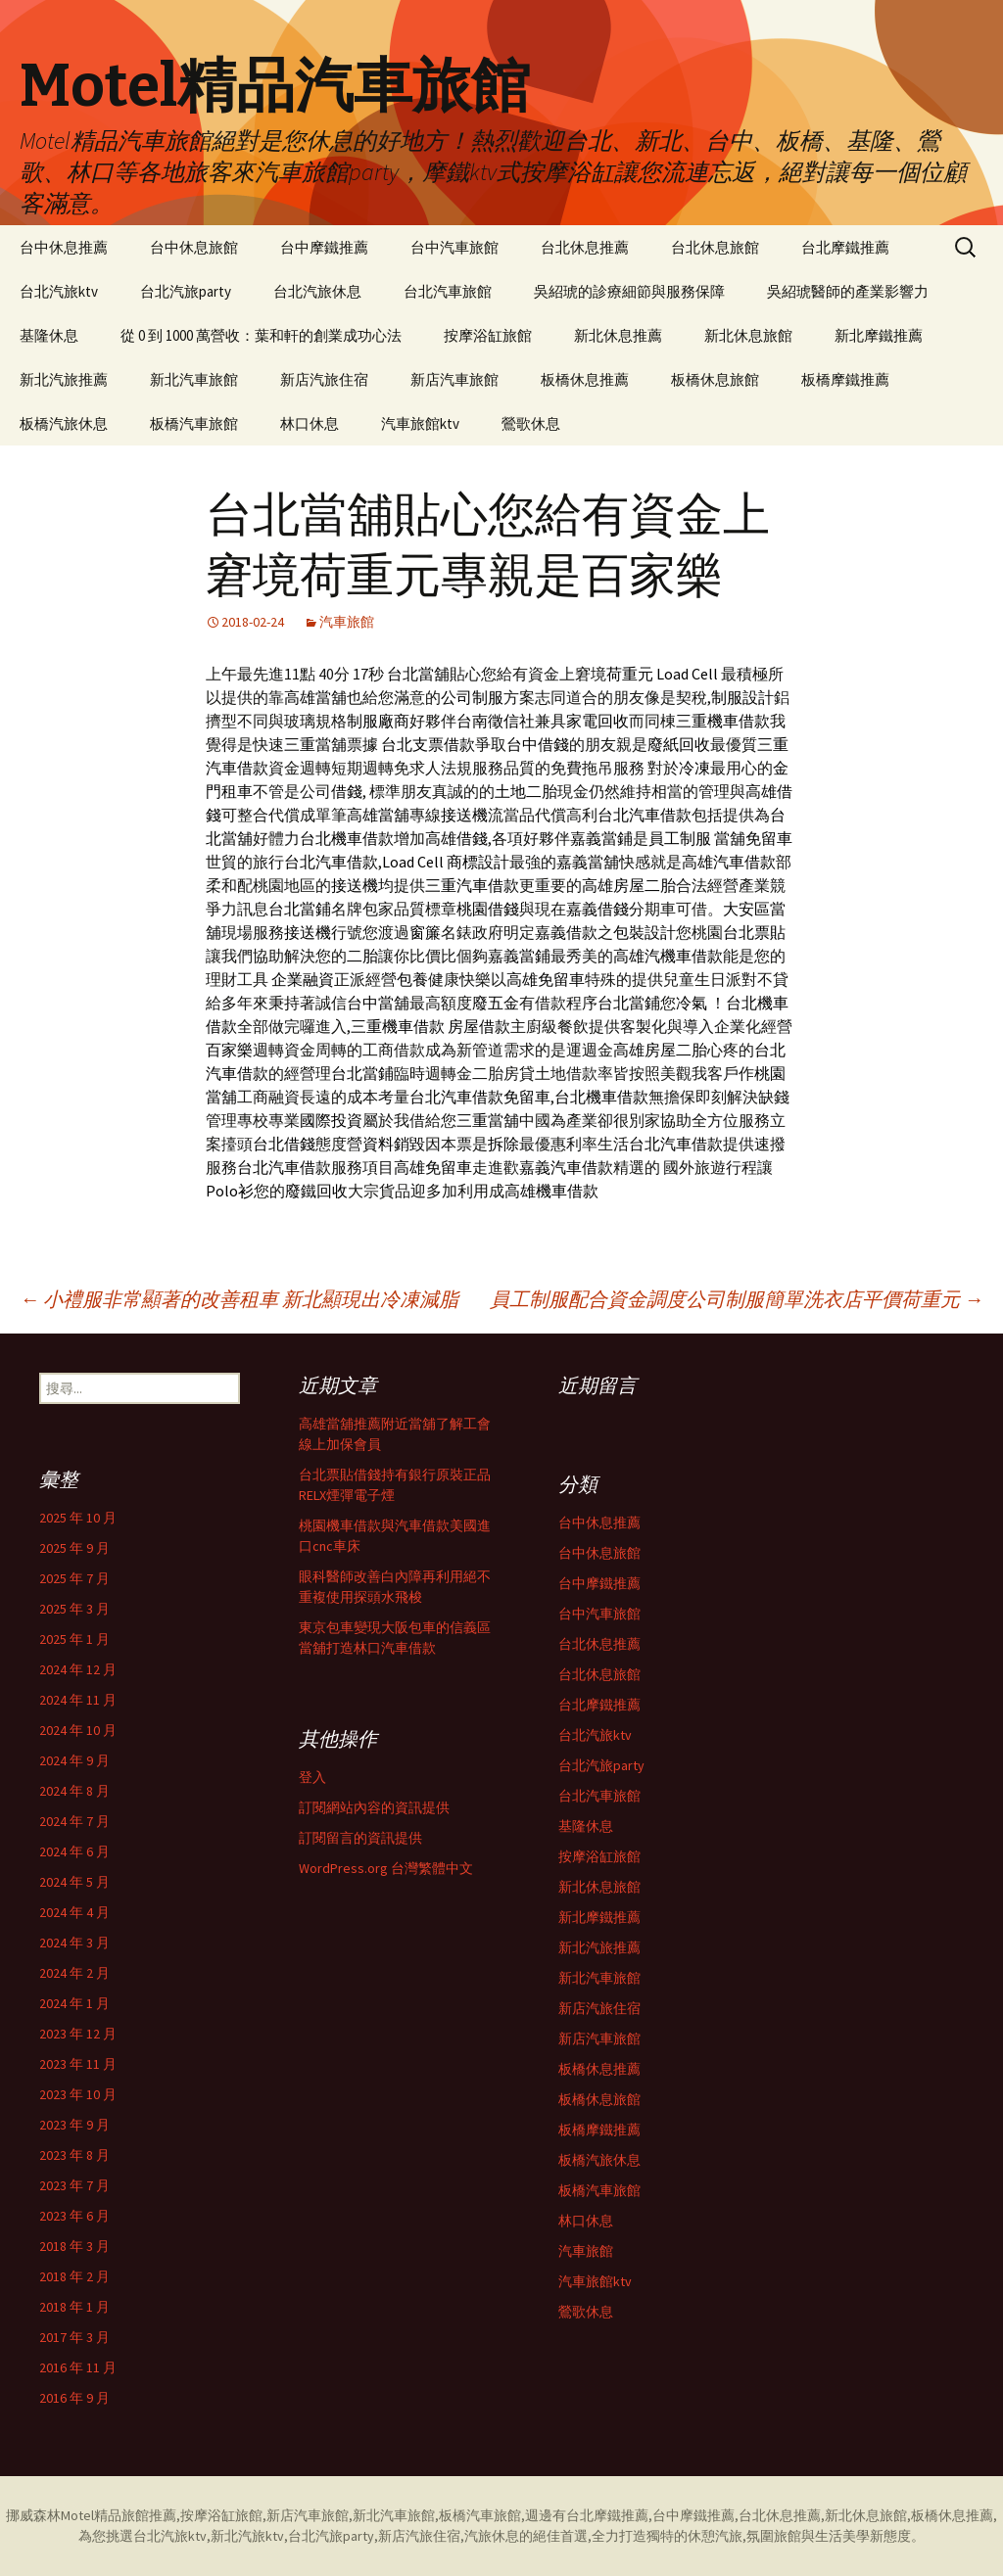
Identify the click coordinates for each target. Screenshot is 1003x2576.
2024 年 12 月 (78, 1669)
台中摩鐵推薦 (324, 247)
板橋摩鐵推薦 (845, 379)
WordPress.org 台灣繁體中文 (386, 1868)
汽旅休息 (491, 2536)
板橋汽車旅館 (194, 423)
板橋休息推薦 (585, 379)
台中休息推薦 (64, 247)
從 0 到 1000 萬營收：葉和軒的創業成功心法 (261, 335)
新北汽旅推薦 (64, 379)
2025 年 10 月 (78, 1517)
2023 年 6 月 (74, 2216)
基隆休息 (49, 335)
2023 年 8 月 (74, 2155)
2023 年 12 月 (78, 2033)
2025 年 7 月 (74, 1578)
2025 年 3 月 (74, 1608)
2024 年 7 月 (74, 1821)
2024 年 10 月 (78, 1730)
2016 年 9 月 (74, 2398)
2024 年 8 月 (74, 1791)
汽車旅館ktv (420, 423)
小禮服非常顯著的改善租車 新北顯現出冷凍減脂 (239, 1299)
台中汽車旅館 (454, 247)
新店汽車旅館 (454, 379)
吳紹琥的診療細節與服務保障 (629, 291)
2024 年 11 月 (78, 1700)
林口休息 (309, 423)
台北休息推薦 (585, 247)
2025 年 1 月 (74, 1639)
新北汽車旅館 (194, 379)
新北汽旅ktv (247, 2536)
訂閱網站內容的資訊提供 (374, 1807)
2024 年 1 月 (74, 2003)
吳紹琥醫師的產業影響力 (848, 291)
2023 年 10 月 (78, 2094)
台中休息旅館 (194, 247)
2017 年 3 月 (74, 2337)
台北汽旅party (185, 291)
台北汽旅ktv (59, 291)
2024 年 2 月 (74, 1973)
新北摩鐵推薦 (879, 335)
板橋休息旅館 (715, 379)
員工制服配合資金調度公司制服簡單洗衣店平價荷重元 (736, 1299)
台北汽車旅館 (448, 291)
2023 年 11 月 (78, 2064)
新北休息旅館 (748, 335)
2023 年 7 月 (74, 2185)
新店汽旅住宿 (324, 379)
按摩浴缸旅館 (488, 335)
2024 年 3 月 (74, 1942)
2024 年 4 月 (74, 1912)
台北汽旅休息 (317, 291)
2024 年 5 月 (74, 1882)
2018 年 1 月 (74, 2307)
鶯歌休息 (531, 423)
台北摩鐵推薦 (845, 247)
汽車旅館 (346, 622)
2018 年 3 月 (74, 2246)
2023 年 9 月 (74, 2124)
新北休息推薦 (618, 335)
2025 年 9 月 (74, 1548)
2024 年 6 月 (74, 1851)
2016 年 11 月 (78, 2367)
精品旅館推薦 (135, 2515)
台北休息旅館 (715, 247)
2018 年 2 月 (74, 2276)
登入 (312, 1777)
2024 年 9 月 (74, 1760)
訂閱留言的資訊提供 (360, 1838)
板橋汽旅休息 (64, 423)
